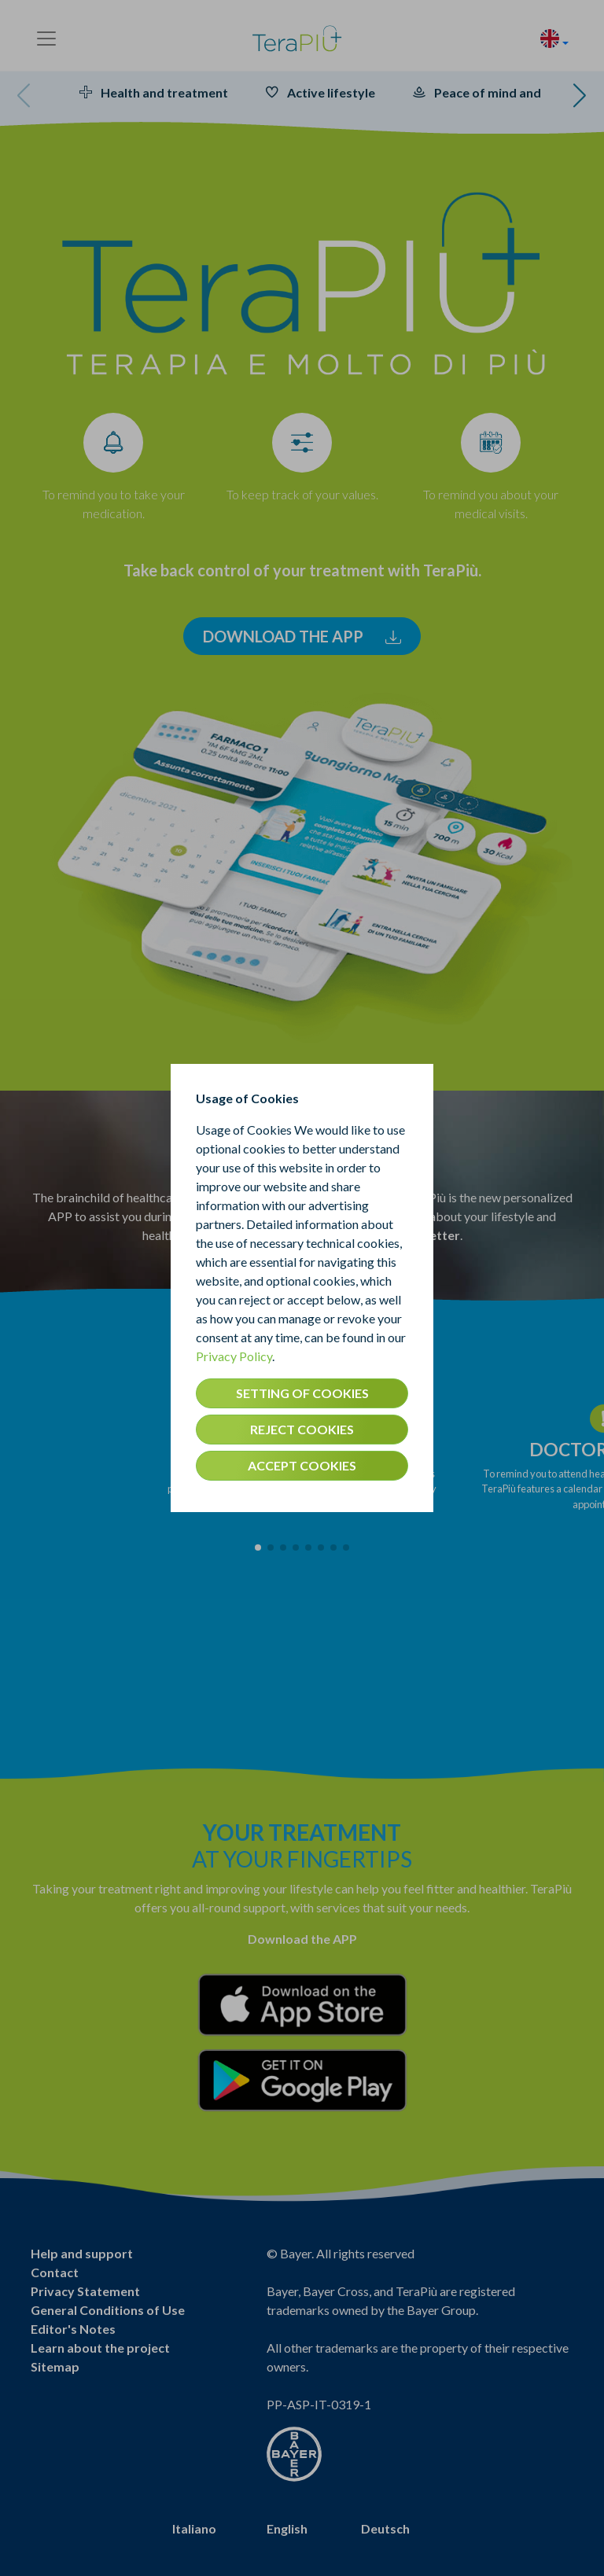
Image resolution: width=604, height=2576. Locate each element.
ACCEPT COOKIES (302, 1465)
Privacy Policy (234, 1356)
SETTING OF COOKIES (302, 1393)
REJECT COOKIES (302, 1429)
